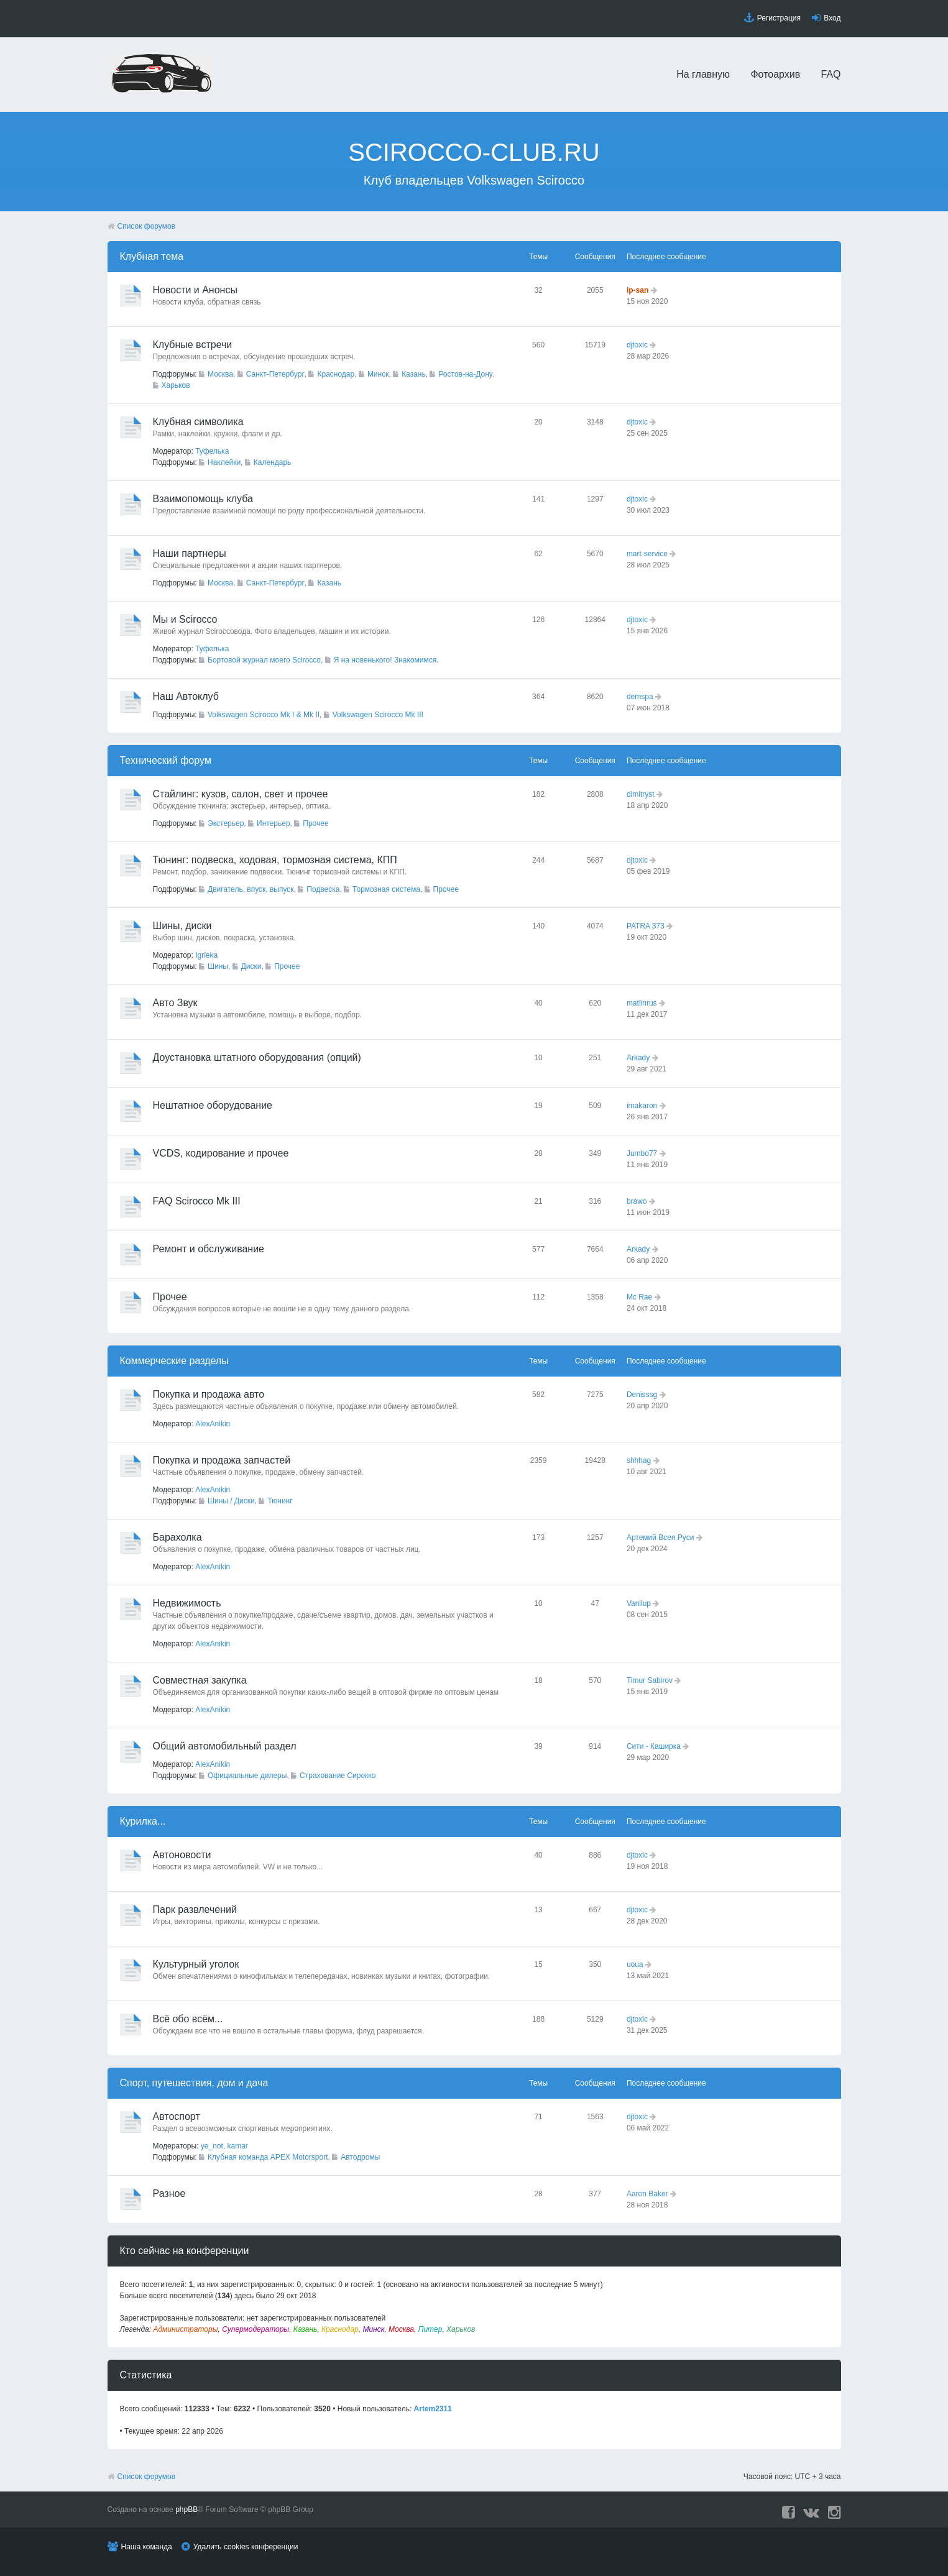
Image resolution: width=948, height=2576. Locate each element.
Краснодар (335, 374)
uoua (635, 1964)
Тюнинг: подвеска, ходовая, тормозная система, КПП (275, 860)
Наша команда (146, 2546)
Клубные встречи (192, 344)
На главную (703, 74)
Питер (430, 2329)
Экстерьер (226, 823)
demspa (640, 696)
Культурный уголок (196, 1964)
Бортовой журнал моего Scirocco (264, 660)
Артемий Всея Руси (660, 1537)
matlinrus (642, 1003)
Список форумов (146, 226)
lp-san (637, 290)
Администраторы (185, 2329)
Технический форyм (166, 760)
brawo (637, 1201)
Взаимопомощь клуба (203, 498)
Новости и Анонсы (195, 290)
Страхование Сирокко (337, 1775)
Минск (378, 374)
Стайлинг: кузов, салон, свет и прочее (240, 794)
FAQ (831, 74)
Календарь (273, 462)
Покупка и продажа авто (209, 1394)
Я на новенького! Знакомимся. (386, 660)
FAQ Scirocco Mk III (197, 1201)
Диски (251, 966)
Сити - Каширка (654, 1746)
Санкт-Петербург (275, 374)
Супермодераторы (255, 2329)
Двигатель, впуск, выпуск (251, 889)
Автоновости (182, 1854)
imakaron (642, 1105)
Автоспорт (176, 2116)
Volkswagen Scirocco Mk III (378, 714)
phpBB (186, 2509)
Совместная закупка (200, 1680)
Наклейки (224, 462)
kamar (238, 2146)
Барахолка (177, 1537)
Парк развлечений (195, 1909)
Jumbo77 (642, 1153)
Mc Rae (639, 1297)
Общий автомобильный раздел (225, 1746)
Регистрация (779, 18)
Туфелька (212, 451)
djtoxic (637, 345)
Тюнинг (279, 1501)
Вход (832, 18)
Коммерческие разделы (174, 1360)
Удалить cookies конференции (245, 2546)
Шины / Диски (231, 1501)
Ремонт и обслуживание (209, 1249)
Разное (169, 2193)
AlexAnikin (212, 1423)
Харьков (176, 385)
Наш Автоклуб (186, 696)
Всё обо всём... (188, 2019)
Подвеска (322, 889)
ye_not (212, 2146)
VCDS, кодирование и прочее (221, 1153)
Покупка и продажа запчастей (222, 1460)
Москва (220, 374)
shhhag (639, 1460)
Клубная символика (198, 421)
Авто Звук (175, 1002)
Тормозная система (386, 889)
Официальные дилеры (247, 1775)
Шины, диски (182, 925)
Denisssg (642, 1394)
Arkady (638, 1057)
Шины (218, 966)
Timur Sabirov (650, 1680)
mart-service (647, 553)
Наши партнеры (189, 553)
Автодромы (360, 2157)
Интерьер (273, 823)
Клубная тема (152, 256)
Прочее (315, 823)
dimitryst (641, 794)
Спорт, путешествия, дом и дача (194, 2083)
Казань (414, 374)
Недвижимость (187, 1603)
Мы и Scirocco (185, 619)
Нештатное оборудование (212, 1105)
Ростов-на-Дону (465, 374)
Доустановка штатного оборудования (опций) (257, 1057)
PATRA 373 (646, 926)
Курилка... (143, 1821)
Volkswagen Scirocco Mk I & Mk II (264, 714)
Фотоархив (775, 74)
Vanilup (639, 1603)
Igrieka (206, 955)
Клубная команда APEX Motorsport (268, 2157)
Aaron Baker (647, 2193)
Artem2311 (433, 2408)
